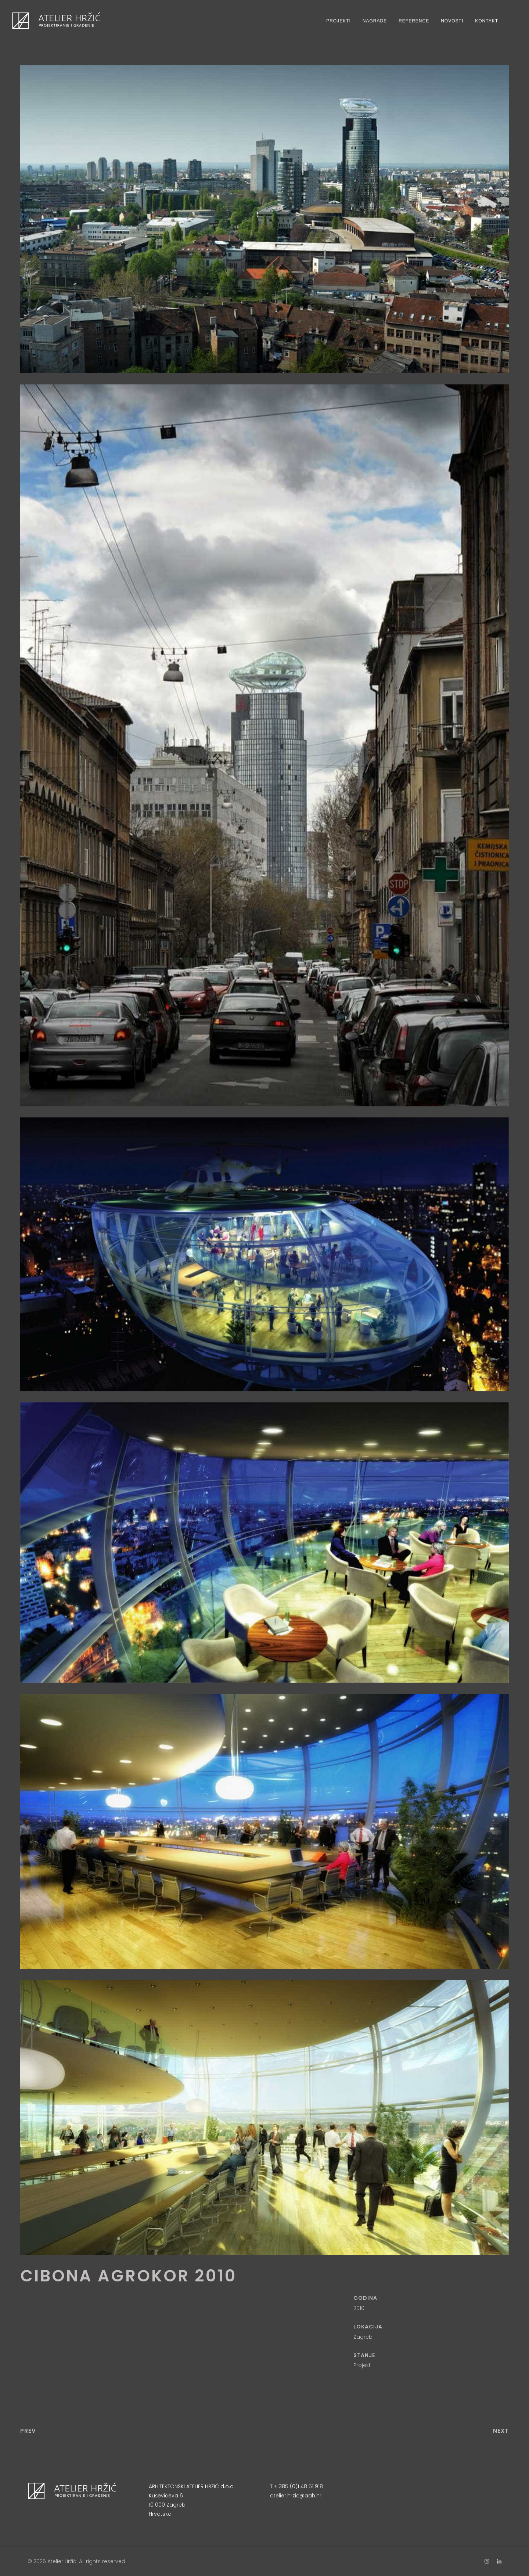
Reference (414, 21)
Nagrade (375, 21)
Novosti (452, 21)
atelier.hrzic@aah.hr (295, 2495)
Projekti (338, 21)
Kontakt (486, 21)
